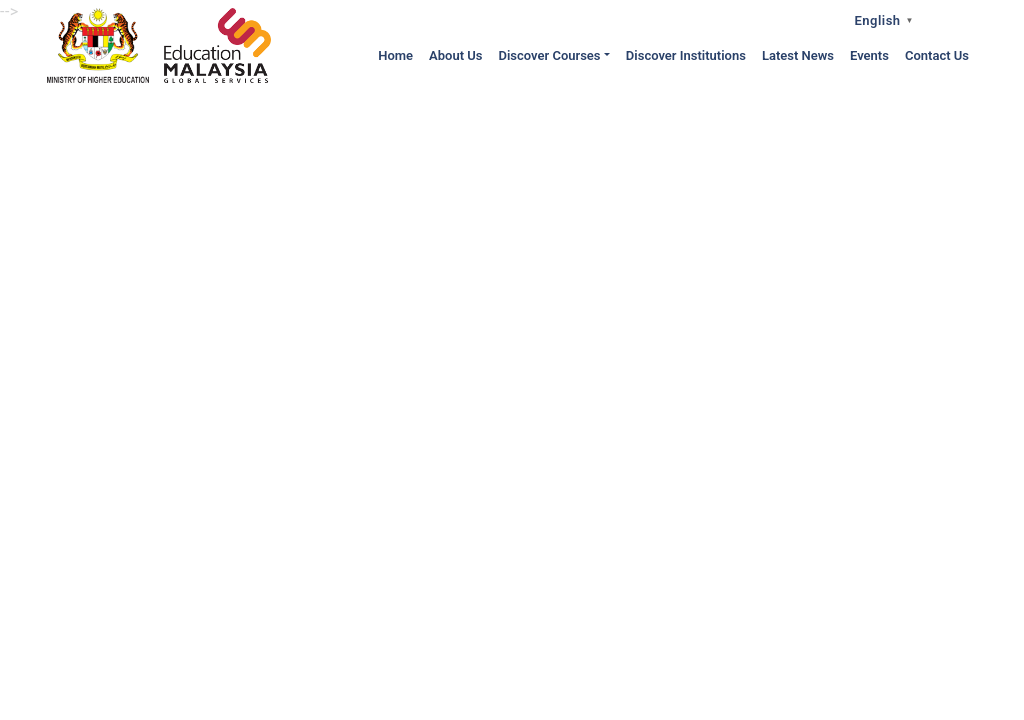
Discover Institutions (686, 55)
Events (869, 55)
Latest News (798, 55)
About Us (455, 55)
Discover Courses (549, 55)
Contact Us (937, 55)
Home (395, 55)
